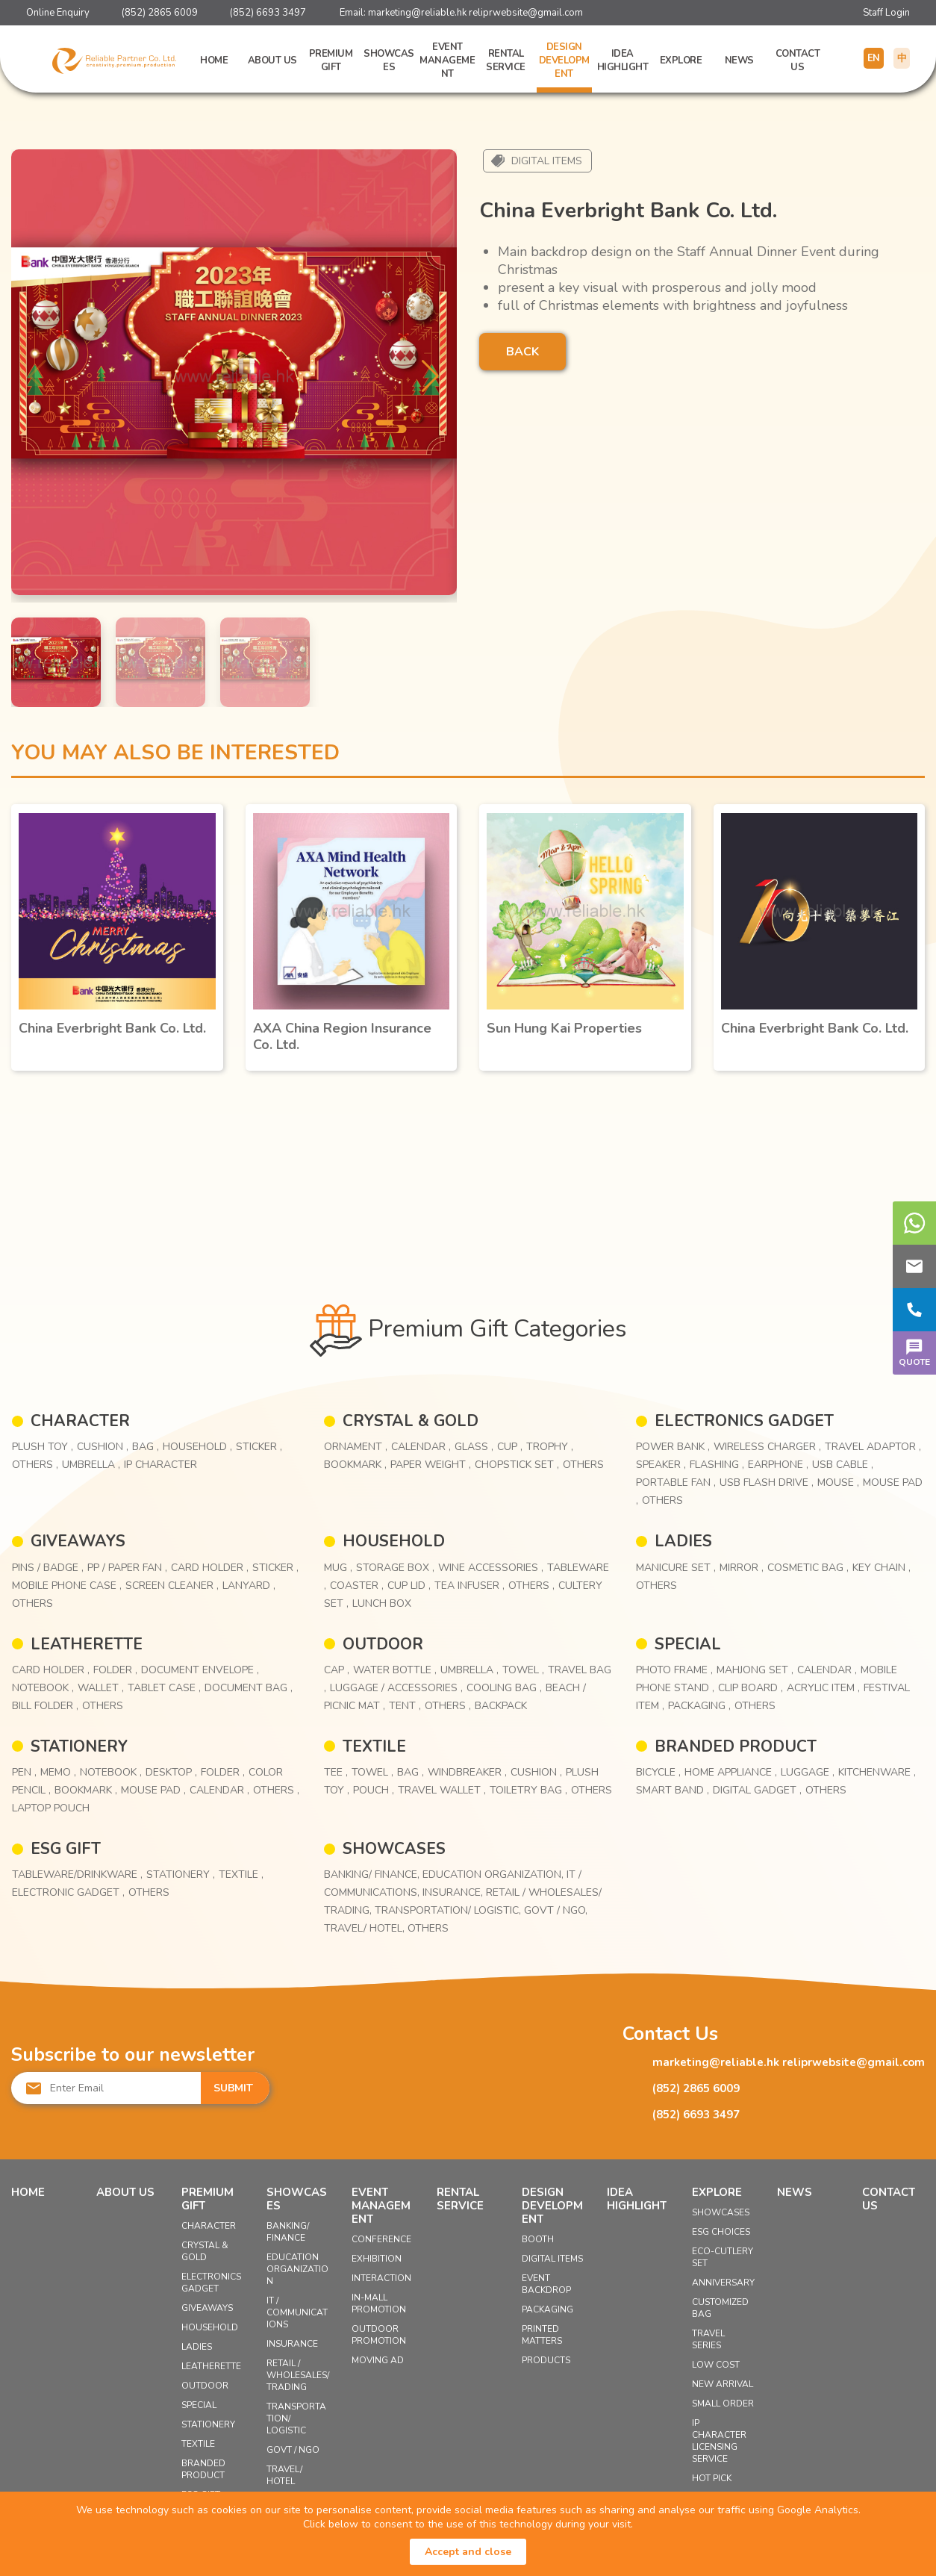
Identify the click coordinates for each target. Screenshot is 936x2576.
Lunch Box (381, 1603)
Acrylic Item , (823, 1688)
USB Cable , (842, 1464)
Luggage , (807, 1772)
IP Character (160, 1464)
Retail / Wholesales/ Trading (297, 2375)
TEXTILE (374, 1746)
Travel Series (708, 2339)
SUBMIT (233, 2088)
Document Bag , (249, 1688)
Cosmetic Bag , (808, 1568)
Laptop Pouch (51, 1808)
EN (873, 58)
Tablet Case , (164, 1688)
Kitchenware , (877, 1772)
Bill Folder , (45, 1706)
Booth (538, 2239)
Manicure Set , (676, 1568)
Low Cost (716, 2365)
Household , (197, 1447)
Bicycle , (658, 1772)
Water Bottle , (395, 1670)
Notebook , (43, 1688)
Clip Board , (750, 1688)
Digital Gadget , (757, 1790)
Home (214, 60)
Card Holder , (210, 1568)
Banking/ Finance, (373, 1874)
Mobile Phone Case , (67, 1585)
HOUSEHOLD (394, 1541)
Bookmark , (355, 1464)
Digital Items (546, 161)
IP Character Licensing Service (719, 2441)
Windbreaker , (467, 1772)
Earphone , (778, 1464)
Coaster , (357, 1585)
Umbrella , (91, 1464)
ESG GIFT (66, 1848)
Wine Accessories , (490, 1568)
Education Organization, (494, 1874)
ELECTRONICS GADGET (744, 1420)
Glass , (474, 1447)
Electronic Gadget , (68, 1892)
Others (583, 1464)
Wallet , (101, 1688)
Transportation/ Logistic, (449, 1910)
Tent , (405, 1706)
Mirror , (742, 1568)
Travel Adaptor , (873, 1447)
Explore (681, 60)
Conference (381, 2239)
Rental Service (505, 60)
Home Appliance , (730, 1772)
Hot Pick (711, 2478)
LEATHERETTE (87, 1644)
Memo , (58, 1772)
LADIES (683, 1541)
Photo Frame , (674, 1670)
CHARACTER (80, 1420)
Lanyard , (248, 1585)
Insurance (292, 2344)
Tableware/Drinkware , (77, 1874)
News (739, 60)
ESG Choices (721, 2232)
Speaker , (661, 1464)
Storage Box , (395, 1568)
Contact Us (798, 60)
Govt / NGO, (555, 1910)
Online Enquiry (58, 12)
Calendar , (421, 1447)
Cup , (509, 1447)
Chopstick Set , (517, 1464)
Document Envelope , (200, 1670)
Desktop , (171, 1772)
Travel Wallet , (442, 1790)
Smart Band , (672, 1790)
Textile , (241, 1874)
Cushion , (102, 1447)
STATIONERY (79, 1746)
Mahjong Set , (755, 1670)
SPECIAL (688, 1644)
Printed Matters (542, 2335)
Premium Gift (331, 60)
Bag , (145, 1447)
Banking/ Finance (287, 2232)
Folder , (115, 1670)
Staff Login (886, 12)
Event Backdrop (546, 2284)
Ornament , (355, 1447)
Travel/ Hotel (284, 2475)
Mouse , (838, 1482)
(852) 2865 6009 (160, 12)
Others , (35, 1464)
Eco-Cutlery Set (722, 2257)
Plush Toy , (42, 1447)
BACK (522, 351)
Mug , (338, 1568)
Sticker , (259, 1447)
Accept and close (468, 2552)
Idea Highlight (623, 60)
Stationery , (180, 1874)
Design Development (564, 60)
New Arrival (722, 2384)
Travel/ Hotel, (366, 1928)
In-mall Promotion (379, 2303)
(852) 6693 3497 (268, 12)
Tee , (336, 1772)
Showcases (389, 60)
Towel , (523, 1670)
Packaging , (699, 1706)
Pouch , (373, 1790)
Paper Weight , (430, 1464)
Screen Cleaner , (172, 1585)
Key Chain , (881, 1568)
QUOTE (914, 1351)
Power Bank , (673, 1447)
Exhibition (377, 2259)
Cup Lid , (409, 1585)
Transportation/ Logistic (296, 2418)
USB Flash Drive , (767, 1482)
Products (546, 2360)
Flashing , (717, 1464)
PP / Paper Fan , (127, 1568)
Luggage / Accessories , (396, 1688)
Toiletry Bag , (528, 1790)
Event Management (447, 60)
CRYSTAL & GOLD (410, 1420)
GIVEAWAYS (78, 1541)
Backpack (501, 1706)
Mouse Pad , (153, 1790)
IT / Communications (297, 2312)
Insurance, (454, 1892)
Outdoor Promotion (379, 2335)
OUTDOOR (383, 1644)
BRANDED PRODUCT (736, 1746)
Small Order (723, 2403)
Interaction (381, 2278)
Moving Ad (378, 2360)
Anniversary (723, 2283)
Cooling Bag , (504, 1688)
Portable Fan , (676, 1482)
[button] (430, 376)
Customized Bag (720, 2308)
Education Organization (297, 2269)
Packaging (547, 2309)
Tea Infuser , (469, 1585)
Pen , (24, 1772)
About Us (272, 60)
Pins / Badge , (48, 1568)
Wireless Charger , (767, 1447)
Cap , (336, 1670)
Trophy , (549, 1447)
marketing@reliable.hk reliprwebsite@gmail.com (475, 12)
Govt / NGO (292, 2450)
